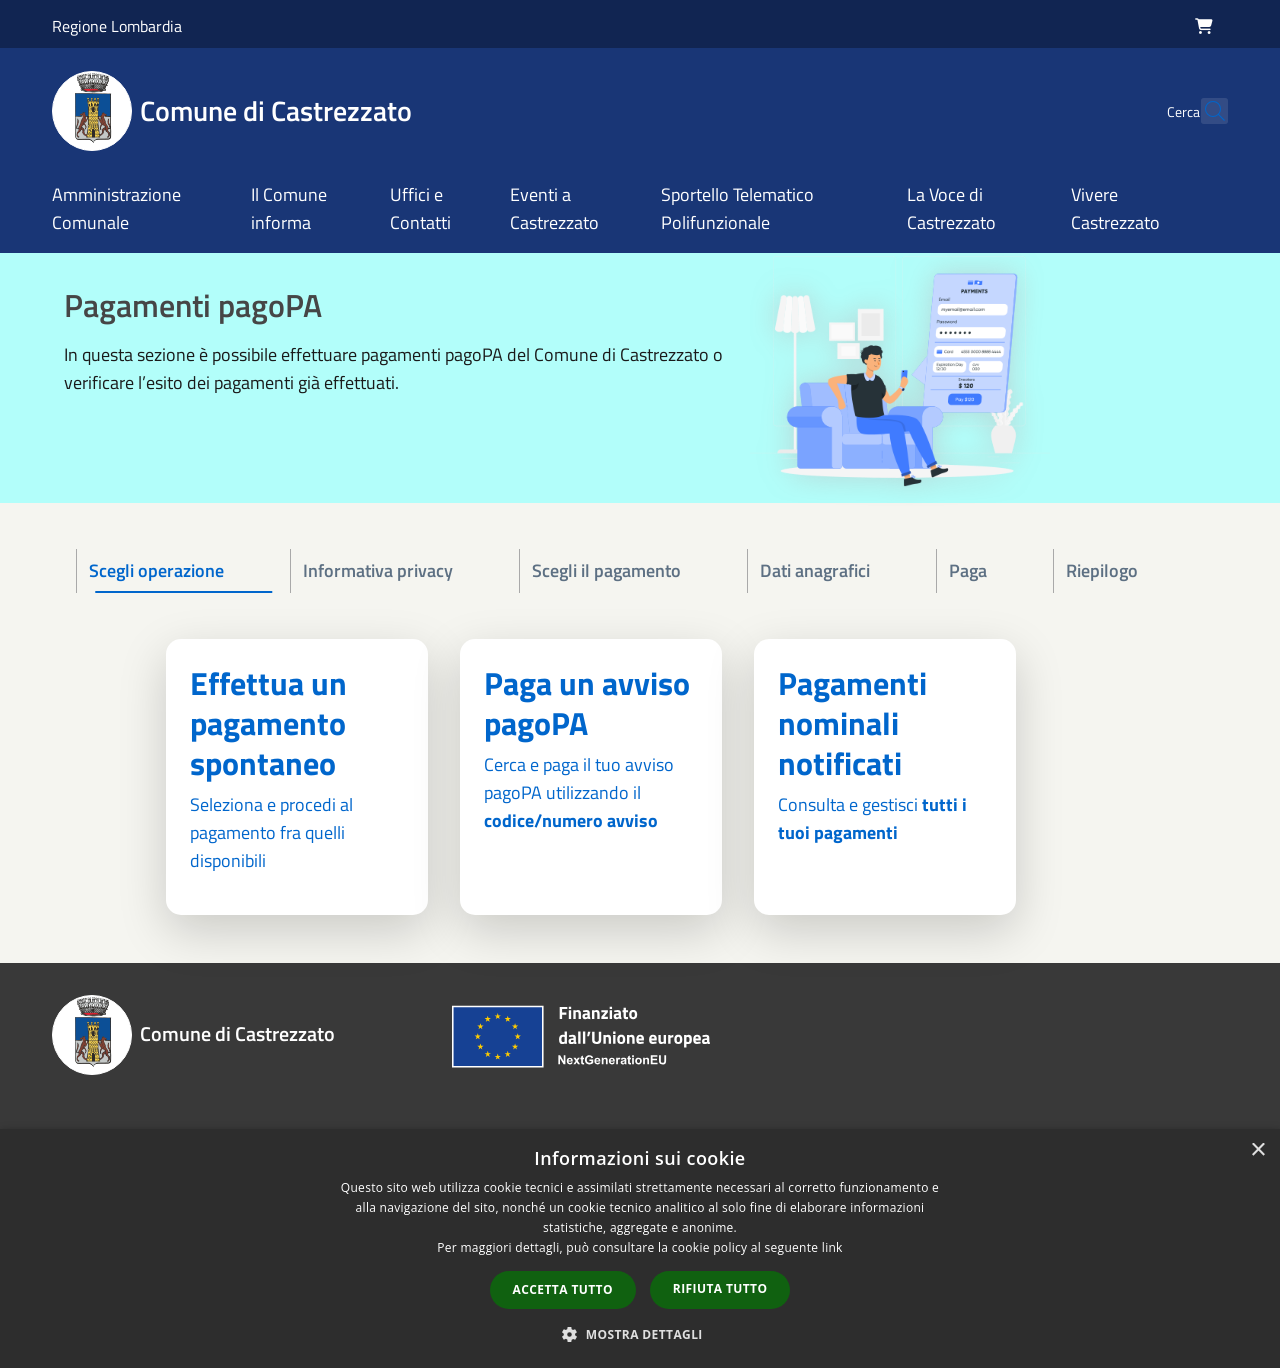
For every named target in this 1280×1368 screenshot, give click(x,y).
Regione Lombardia (117, 26)
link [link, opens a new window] (832, 1247)
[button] (640, 1334)
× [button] (1257, 1150)
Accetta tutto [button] (563, 1289)
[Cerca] (1204, 111)
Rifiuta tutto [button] (720, 1288)
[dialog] (640, 1248)
